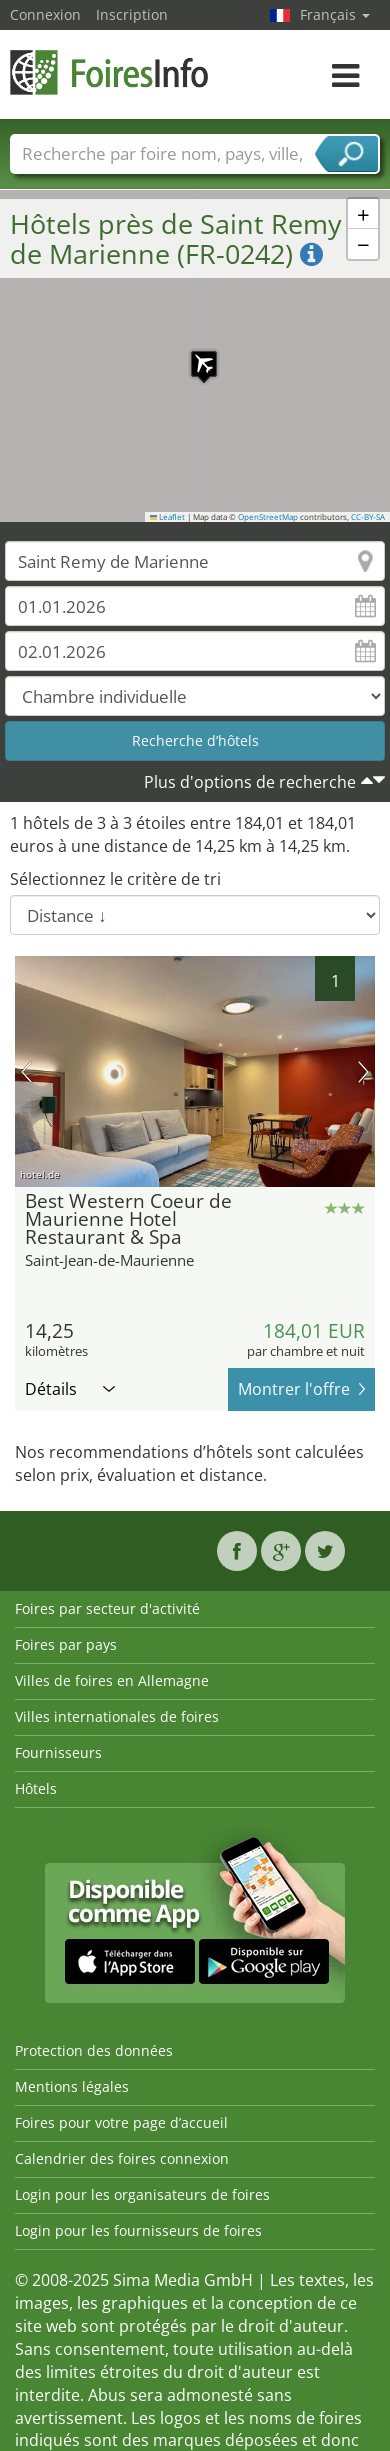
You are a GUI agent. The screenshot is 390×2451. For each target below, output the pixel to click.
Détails (70, 1389)
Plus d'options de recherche (250, 782)
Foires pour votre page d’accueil (121, 2122)
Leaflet (168, 517)
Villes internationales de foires (117, 1716)
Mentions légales (72, 2086)
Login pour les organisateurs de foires (142, 2194)
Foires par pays (66, 1644)
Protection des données (94, 2050)
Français (335, 14)
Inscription (132, 14)
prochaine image (363, 1072)
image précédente (26, 1072)
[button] (194, 354)
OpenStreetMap (268, 517)
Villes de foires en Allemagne (112, 1680)
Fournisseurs (58, 1752)
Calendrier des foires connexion (122, 2158)
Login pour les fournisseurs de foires (138, 2230)
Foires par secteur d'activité (107, 1608)
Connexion (45, 14)
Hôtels (36, 1788)
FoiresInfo (110, 72)
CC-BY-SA (368, 517)
